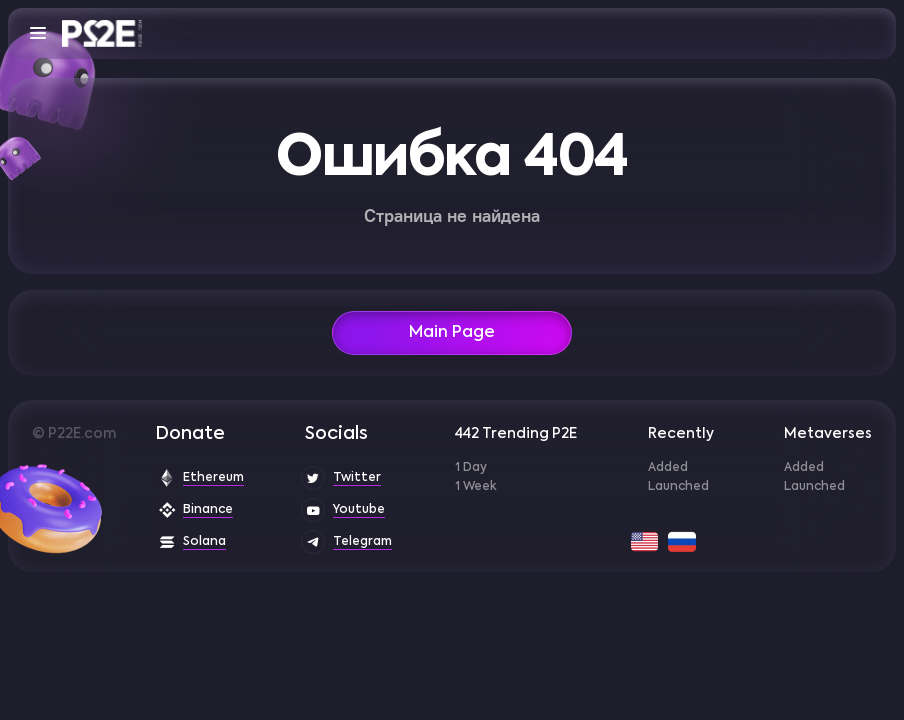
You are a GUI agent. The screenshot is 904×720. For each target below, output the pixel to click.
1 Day (471, 468)
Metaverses (828, 434)
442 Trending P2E (516, 434)
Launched (678, 487)
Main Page (452, 333)
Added (668, 468)
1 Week (476, 487)
